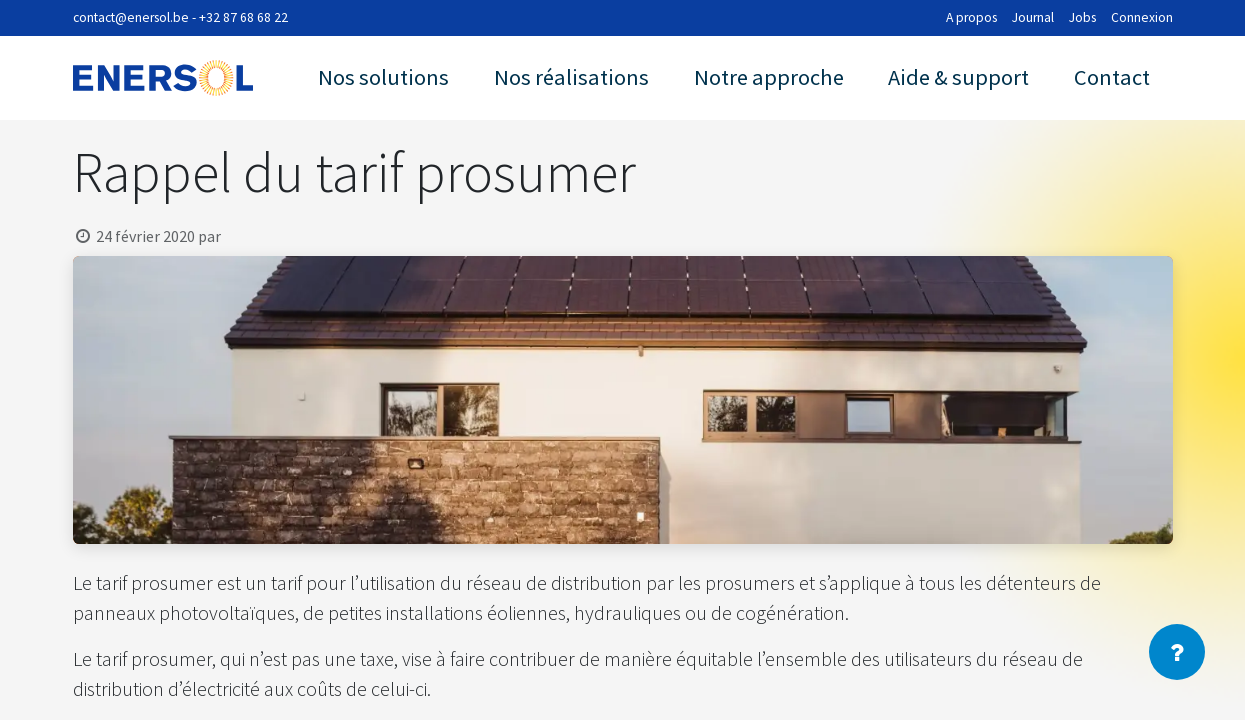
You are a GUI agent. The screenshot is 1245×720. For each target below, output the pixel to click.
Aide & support (958, 77)
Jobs (1082, 17)
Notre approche (769, 77)
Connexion (1142, 17)
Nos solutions (383, 77)
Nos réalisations (571, 77)
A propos (971, 17)
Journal (1033, 17)
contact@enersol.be (131, 17)
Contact (1112, 77)
